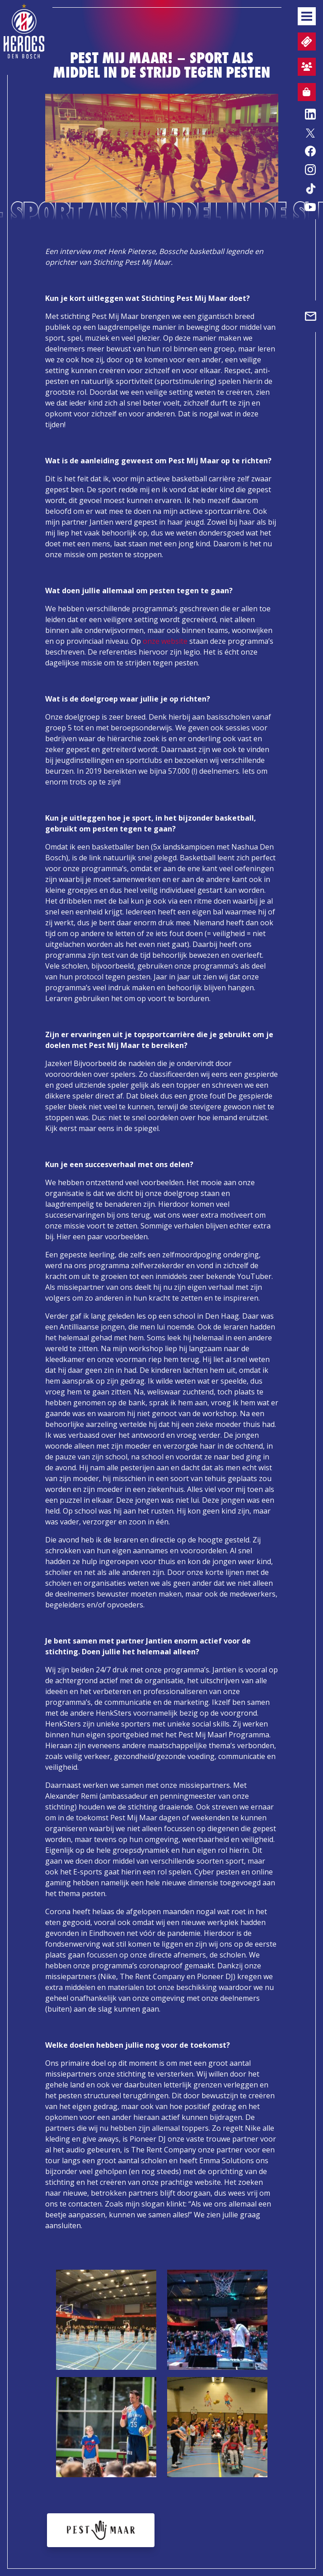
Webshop (304, 93)
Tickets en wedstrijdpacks (306, 42)
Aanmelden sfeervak (305, 68)
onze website (165, 641)
